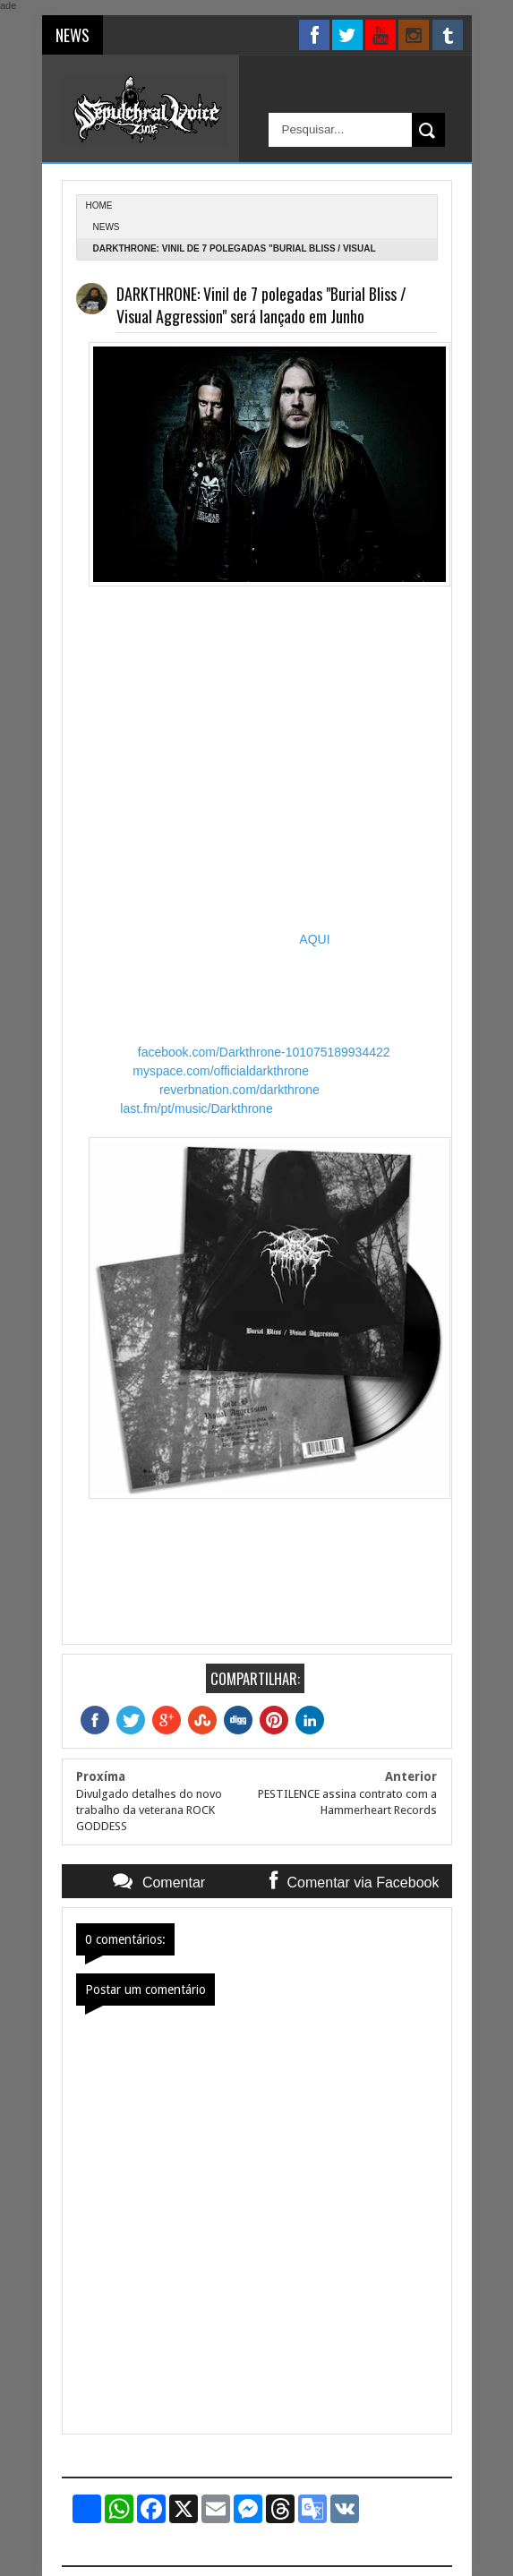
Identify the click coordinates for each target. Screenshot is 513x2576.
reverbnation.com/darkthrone (239, 1090)
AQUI (314, 939)
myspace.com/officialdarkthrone (221, 1071)
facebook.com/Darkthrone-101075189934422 (264, 1052)
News (106, 227)
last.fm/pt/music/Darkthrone (196, 1108)
